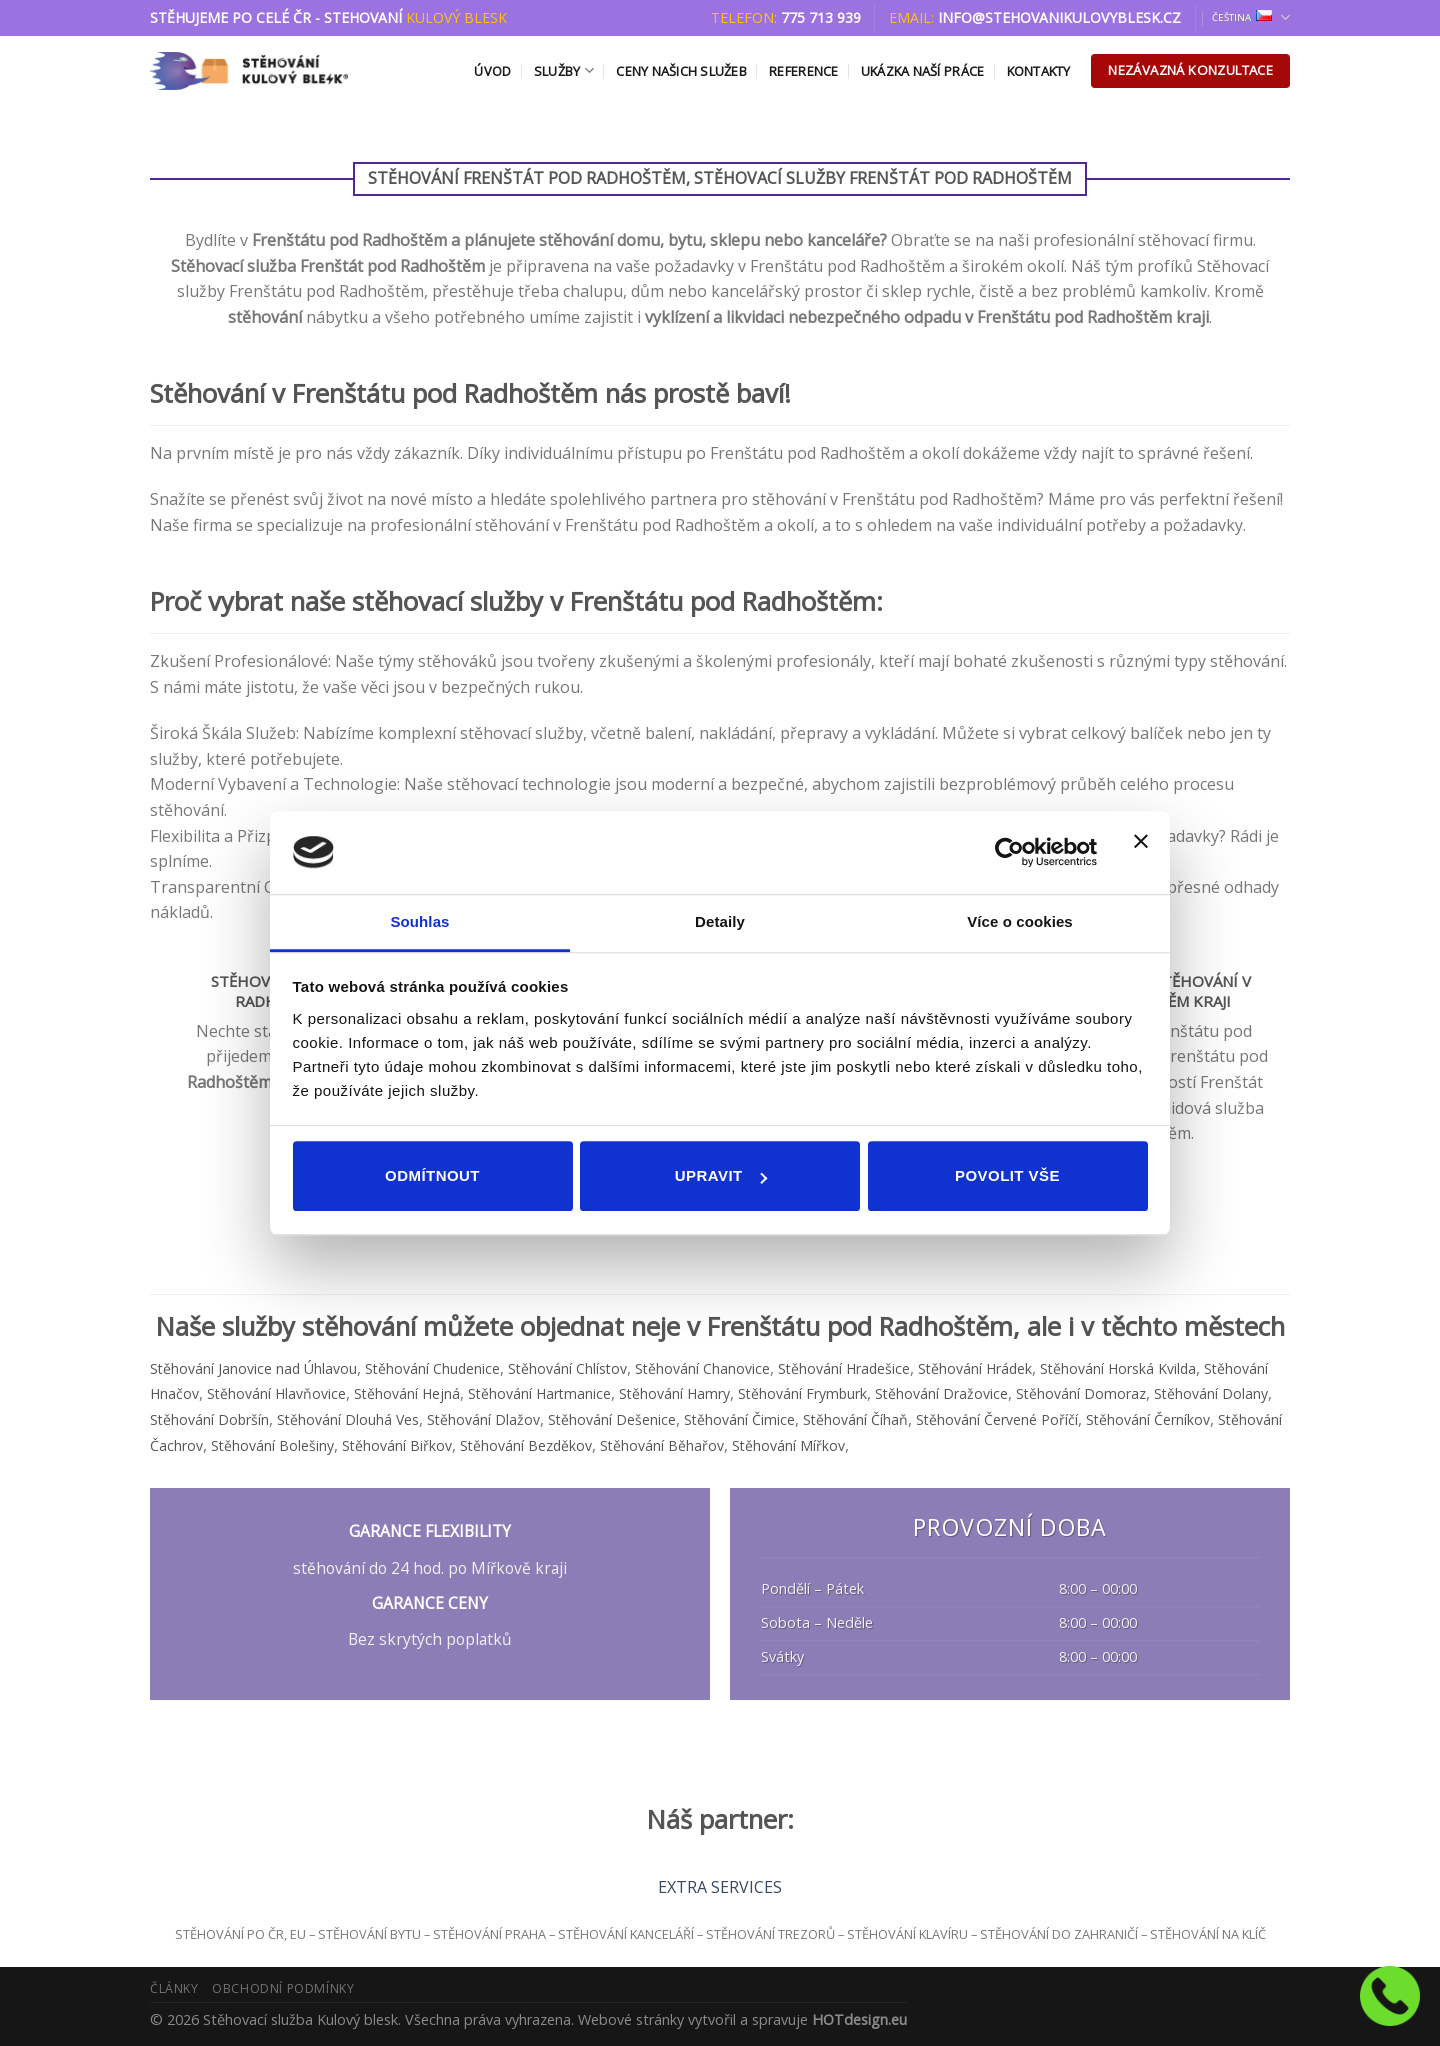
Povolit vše (1007, 1175)
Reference (803, 71)
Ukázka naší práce (922, 71)
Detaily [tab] (720, 921)
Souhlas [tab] (419, 921)
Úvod (492, 71)
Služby (564, 70)
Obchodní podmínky (283, 1988)
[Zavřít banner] (1141, 853)
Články (174, 1988)
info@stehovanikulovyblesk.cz (1059, 17)
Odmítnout (432, 1175)
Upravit (721, 1175)
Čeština (1251, 17)
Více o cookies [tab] (1020, 921)
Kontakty (1039, 71)
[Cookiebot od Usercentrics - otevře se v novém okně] (1009, 852)
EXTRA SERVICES (720, 1887)
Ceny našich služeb (681, 71)
